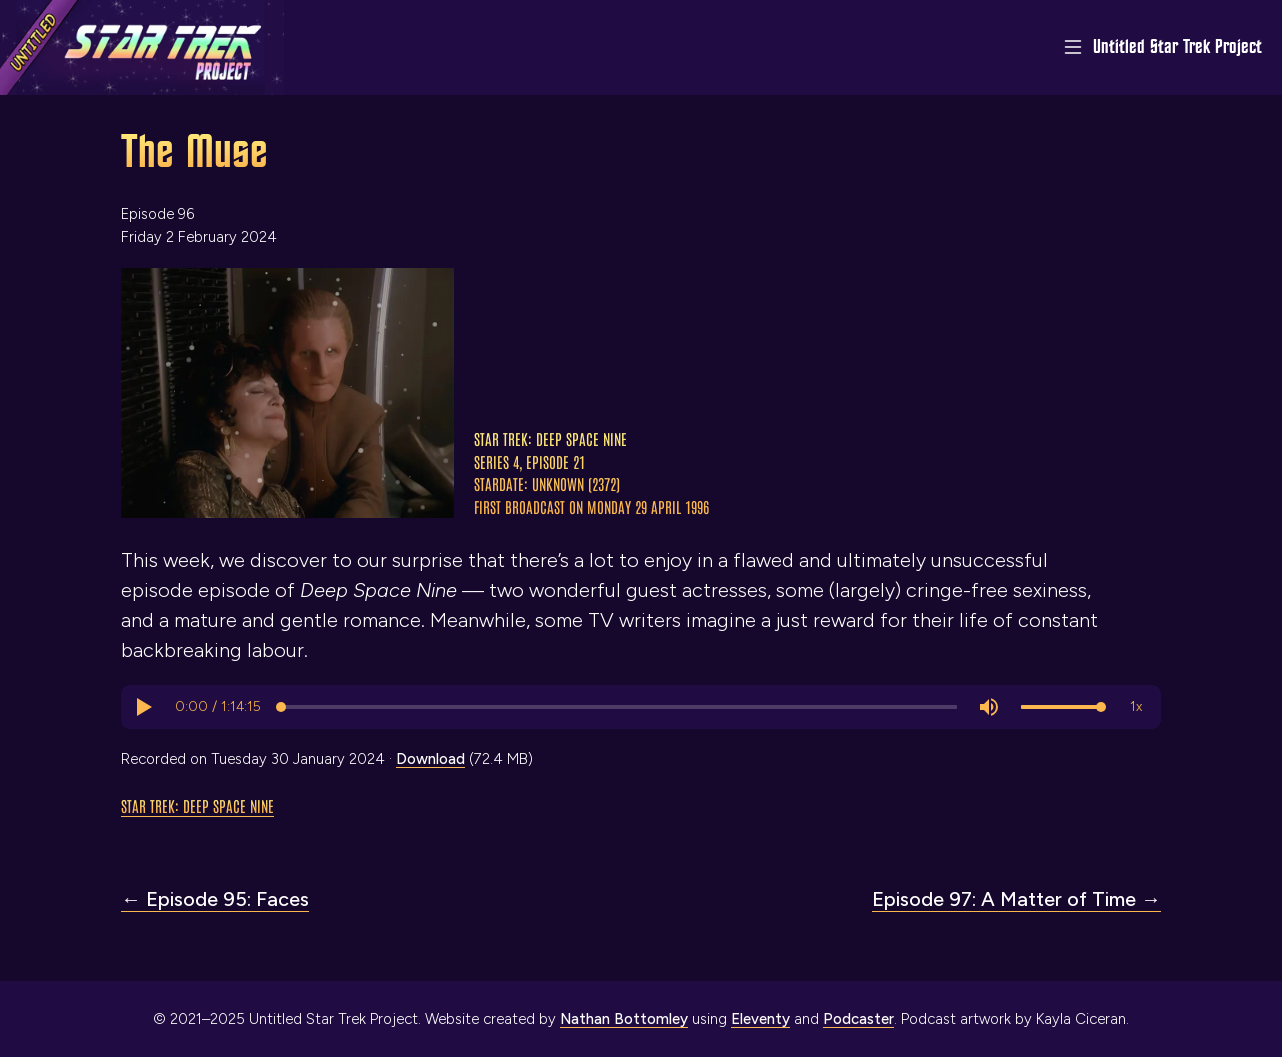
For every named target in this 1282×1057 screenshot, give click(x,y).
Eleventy (760, 1019)
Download (430, 759)
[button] (143, 707)
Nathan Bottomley (624, 1019)
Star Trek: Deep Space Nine (197, 805)
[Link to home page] (142, 47)
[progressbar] (218, 707)
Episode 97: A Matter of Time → (1016, 899)
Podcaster (858, 1019)
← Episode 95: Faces (215, 899)
